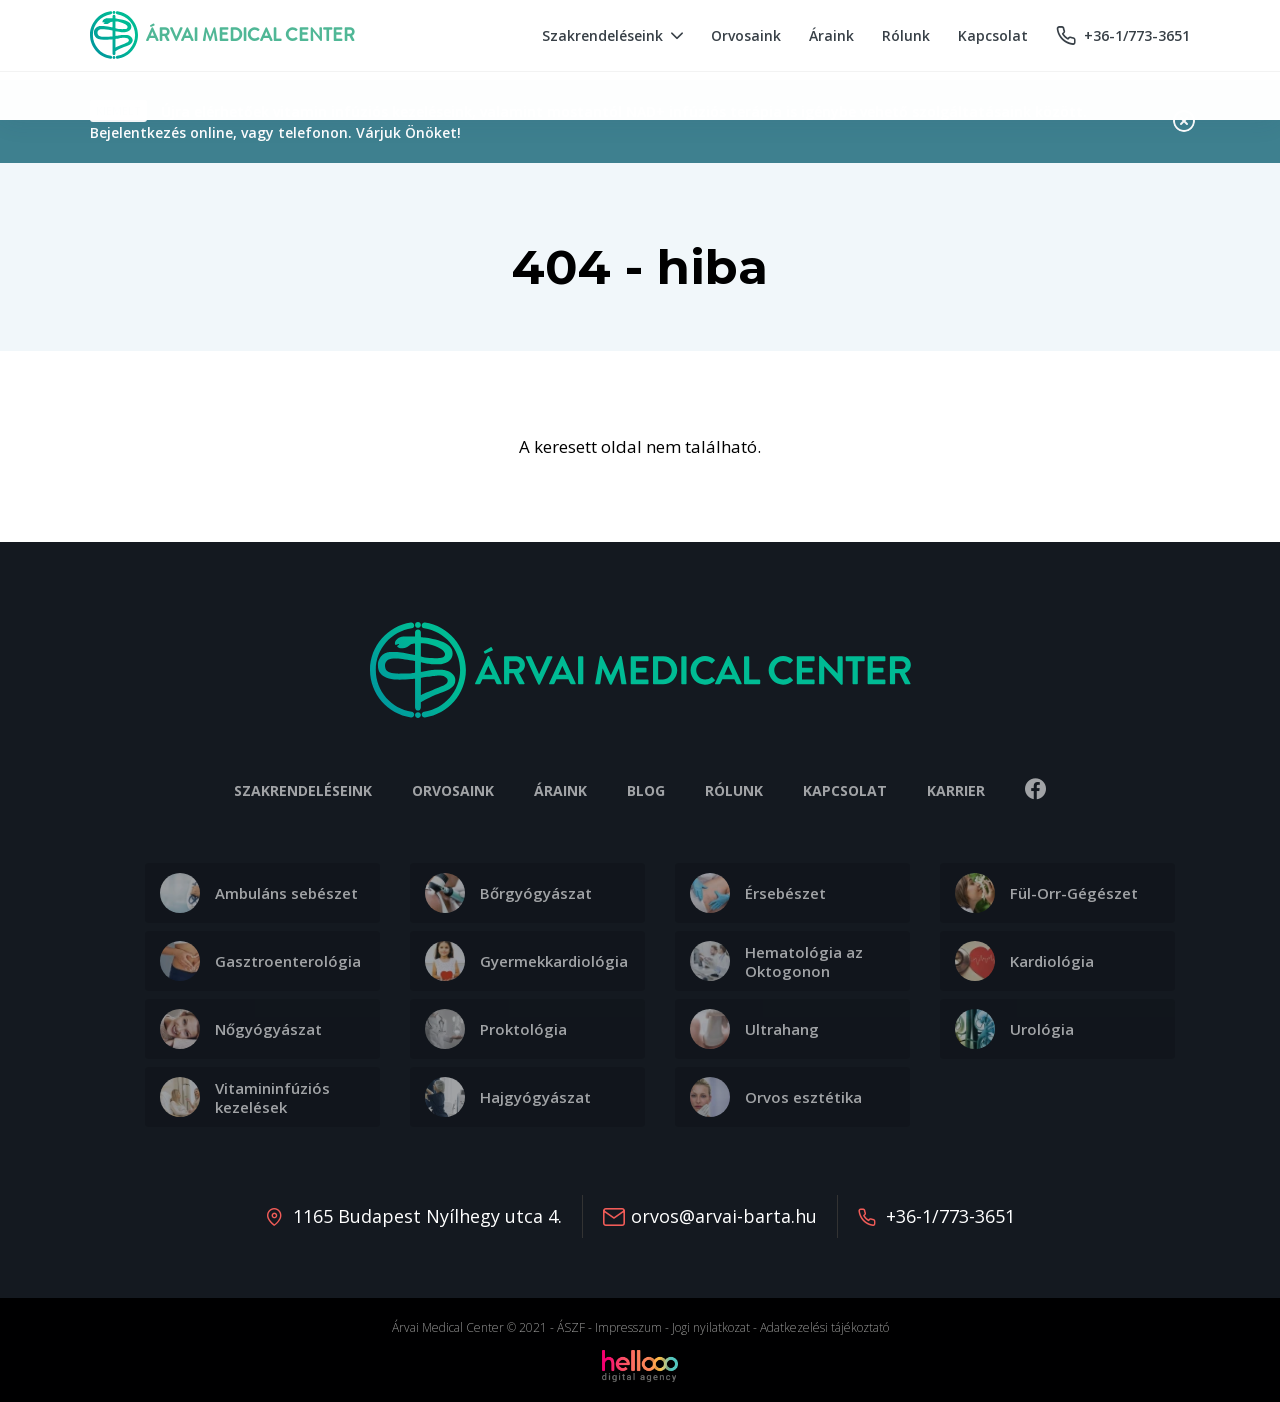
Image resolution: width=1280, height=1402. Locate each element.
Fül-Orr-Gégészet (1046, 893)
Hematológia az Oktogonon (776, 961)
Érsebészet (758, 893)
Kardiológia (1024, 961)
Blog (646, 790)
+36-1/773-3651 (950, 1216)
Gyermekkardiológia (526, 961)
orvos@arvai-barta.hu (724, 1216)
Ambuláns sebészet (259, 893)
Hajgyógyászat (508, 1097)
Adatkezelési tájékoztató (824, 1327)
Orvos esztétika (776, 1097)
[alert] (640, 121)
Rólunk (734, 790)
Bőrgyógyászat (508, 893)
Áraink (560, 790)
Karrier (956, 790)
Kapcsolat (845, 790)
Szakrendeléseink (303, 790)
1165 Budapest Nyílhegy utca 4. (427, 1216)
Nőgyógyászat (241, 1029)
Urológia (1014, 1029)
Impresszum (628, 1327)
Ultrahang (754, 1029)
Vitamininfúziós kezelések (245, 1097)
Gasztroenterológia (260, 961)
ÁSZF (571, 1327)
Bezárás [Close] (1184, 121)
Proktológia (496, 1029)
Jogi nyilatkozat (711, 1327)
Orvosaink (453, 790)
